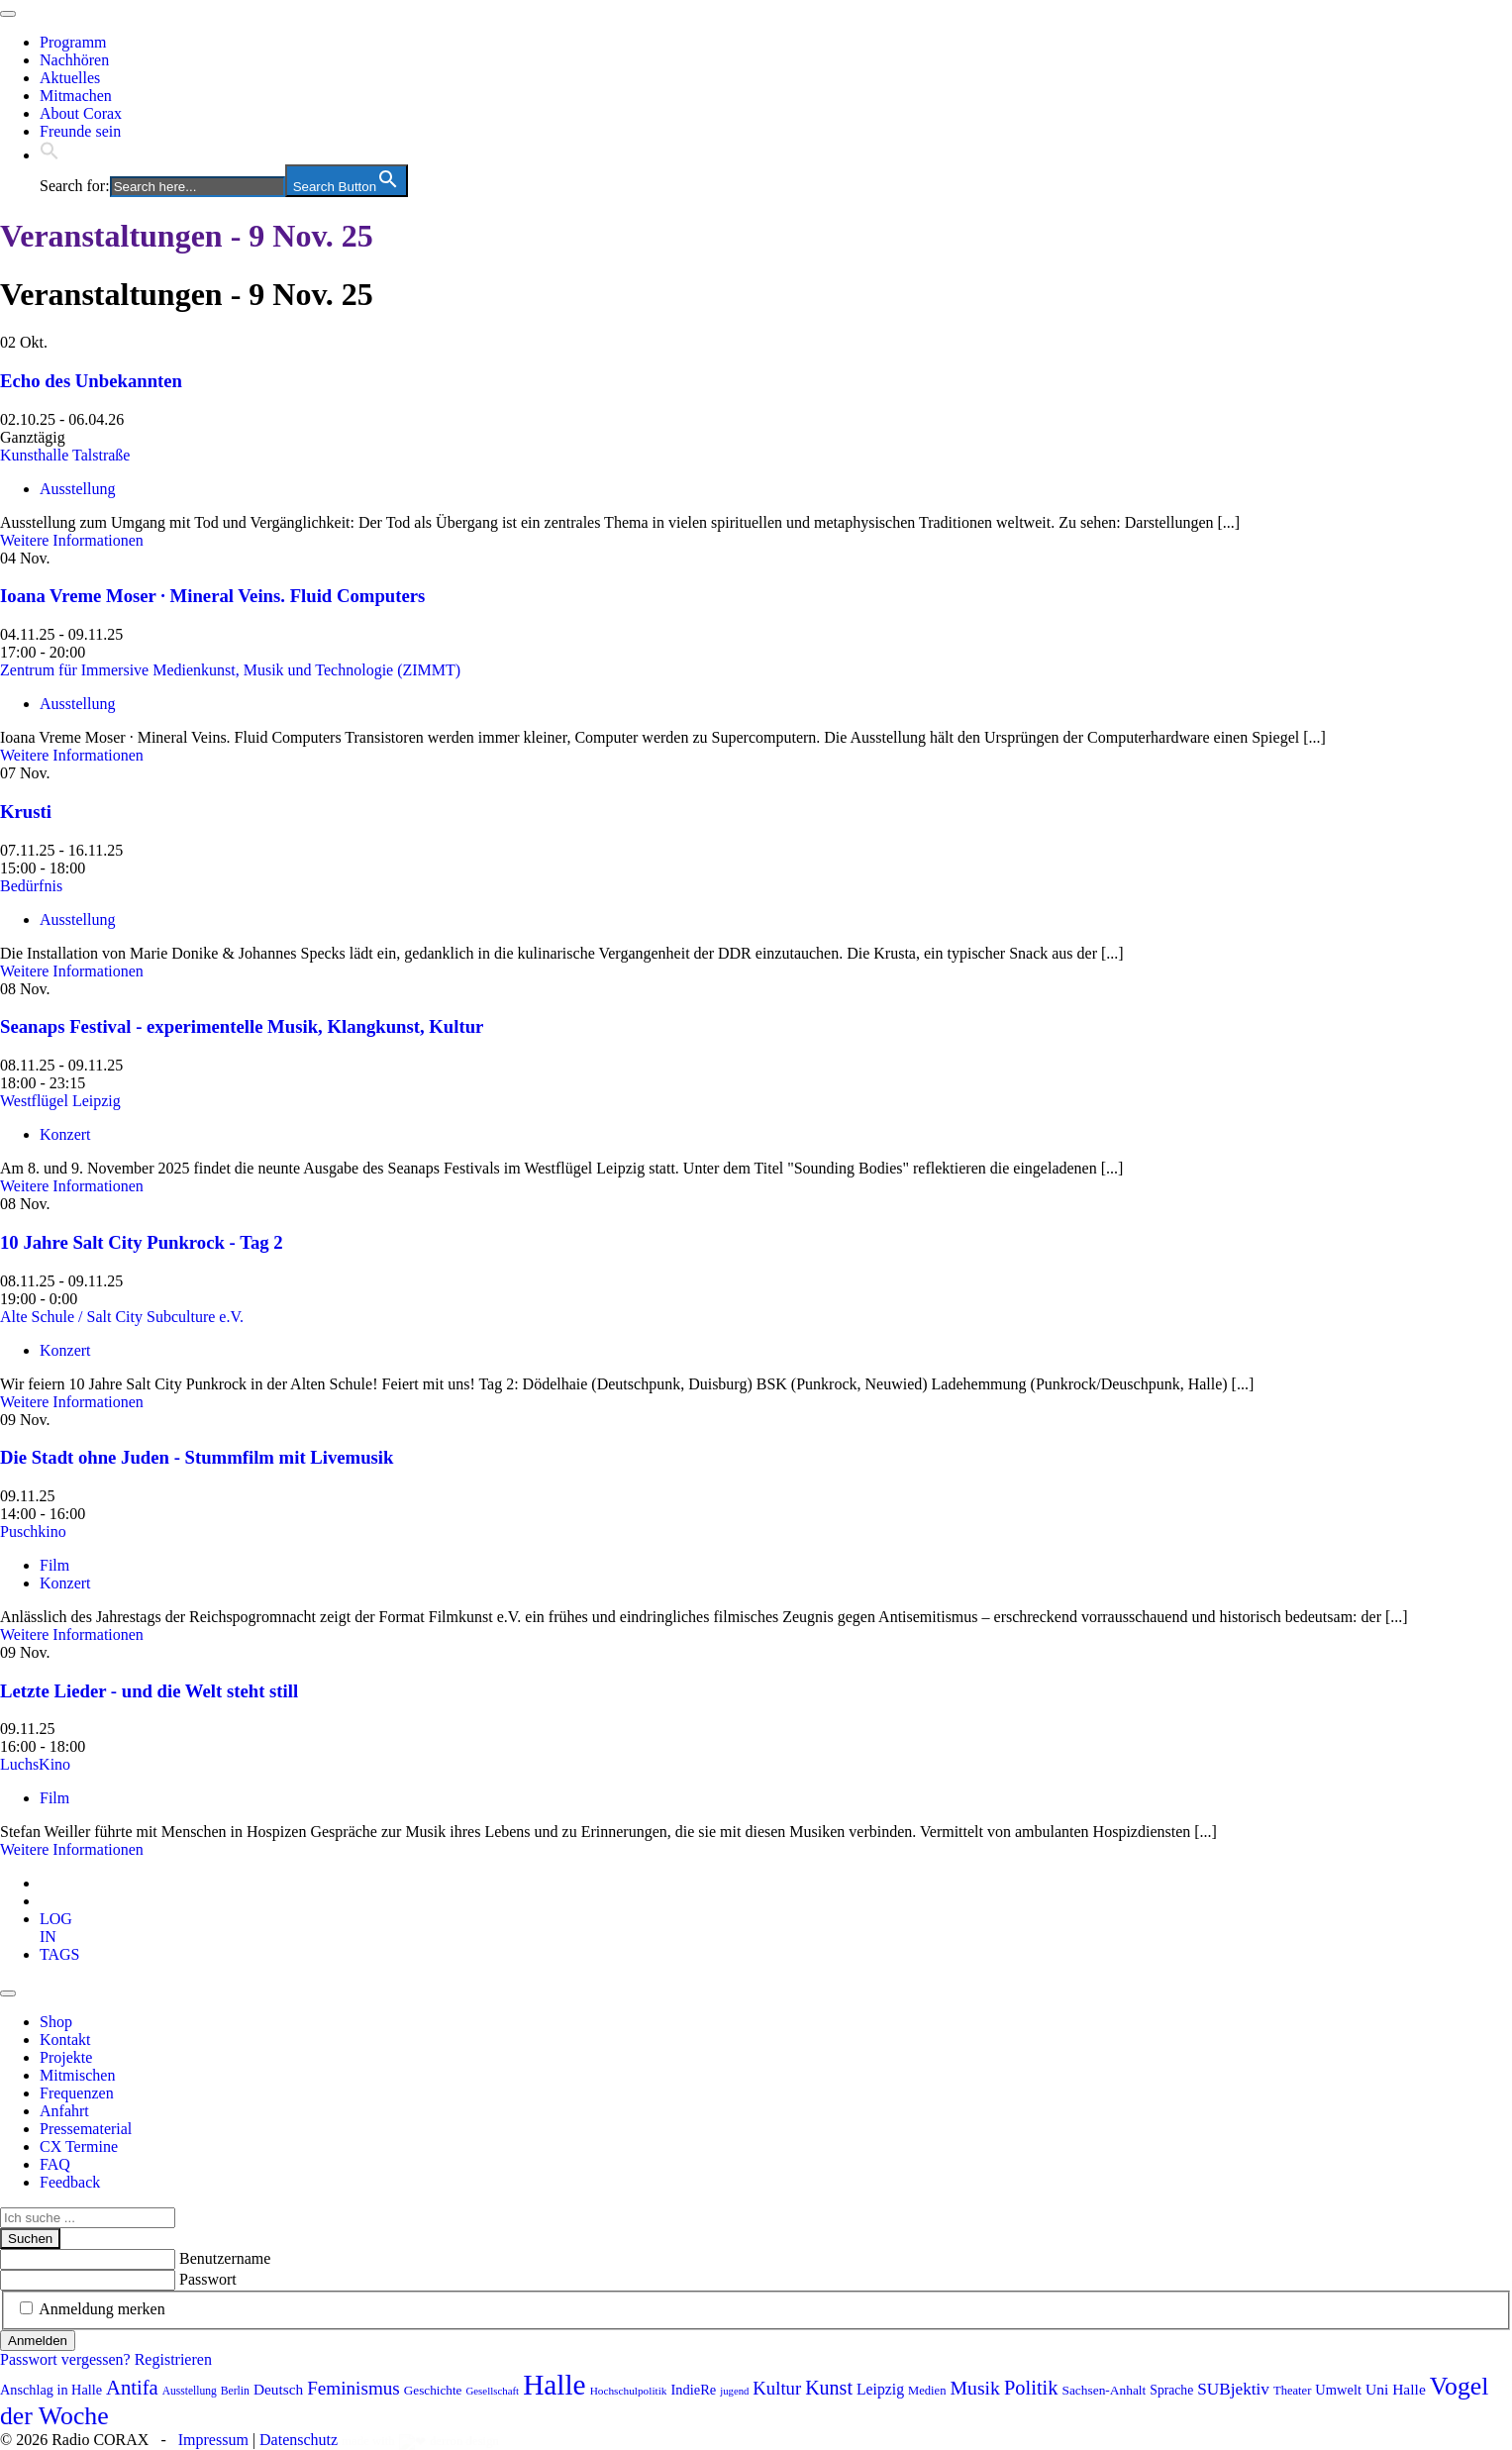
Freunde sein (80, 131)
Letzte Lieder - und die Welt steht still (149, 1691)
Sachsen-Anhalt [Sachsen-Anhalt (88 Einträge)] (1103, 2390)
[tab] (56, 1927)
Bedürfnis (31, 885)
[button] (49, 155)
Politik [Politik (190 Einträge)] (1031, 2388)
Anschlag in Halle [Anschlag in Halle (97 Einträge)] (51, 2390)
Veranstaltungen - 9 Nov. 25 (186, 236)
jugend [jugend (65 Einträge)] (734, 2391)
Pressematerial (86, 2128)
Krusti (25, 811)
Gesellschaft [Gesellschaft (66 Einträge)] (492, 2391)
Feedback (70, 2182)
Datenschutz (298, 2439)
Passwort (208, 2279)
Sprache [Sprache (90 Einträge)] (1171, 2390)
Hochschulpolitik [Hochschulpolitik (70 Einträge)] (628, 2391)
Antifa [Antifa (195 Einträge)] (132, 2388)
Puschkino (33, 1531)
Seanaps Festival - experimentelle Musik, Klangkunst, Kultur (241, 1026)
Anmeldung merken (102, 2308)
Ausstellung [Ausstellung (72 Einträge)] (189, 2391)
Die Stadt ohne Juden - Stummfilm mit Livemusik (196, 1457)
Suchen (30, 2238)
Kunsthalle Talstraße (65, 455)
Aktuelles (70, 77)
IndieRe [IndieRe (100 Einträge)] (693, 2390)
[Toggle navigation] (8, 14)
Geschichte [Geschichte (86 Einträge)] (433, 2390)
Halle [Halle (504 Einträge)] (554, 2384)
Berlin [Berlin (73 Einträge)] (235, 2391)
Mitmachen (76, 95)
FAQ (55, 2164)
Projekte (66, 2057)
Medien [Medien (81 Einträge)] (927, 2391)
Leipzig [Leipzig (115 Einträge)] (880, 2389)
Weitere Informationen (72, 540)
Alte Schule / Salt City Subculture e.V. (122, 1316)
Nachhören (74, 59)
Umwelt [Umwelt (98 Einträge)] (1338, 2390)
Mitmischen (77, 2075)
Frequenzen (77, 2093)
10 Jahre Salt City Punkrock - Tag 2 (141, 1242)
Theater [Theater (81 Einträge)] (1292, 2391)
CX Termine (79, 2146)
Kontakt (65, 2039)
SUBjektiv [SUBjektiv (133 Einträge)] (1233, 2389)
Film (54, 1565)
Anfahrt (64, 2110)
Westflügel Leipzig (60, 1100)
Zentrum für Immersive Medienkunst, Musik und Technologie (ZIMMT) (230, 670)
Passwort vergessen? (65, 2359)
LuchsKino (35, 1764)
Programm (73, 42)
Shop (56, 2021)
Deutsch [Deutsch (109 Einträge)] (278, 2389)
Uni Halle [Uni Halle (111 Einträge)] (1395, 2389)
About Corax (81, 113)
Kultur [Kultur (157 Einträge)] (777, 2388)
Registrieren (173, 2359)
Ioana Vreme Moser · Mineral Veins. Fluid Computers (212, 595)
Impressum (213, 2439)
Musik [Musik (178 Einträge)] (975, 2388)
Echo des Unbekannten (91, 380)
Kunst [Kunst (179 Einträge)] (829, 2388)
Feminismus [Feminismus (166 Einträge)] (353, 2388)
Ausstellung (77, 488)
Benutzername (224, 2258)
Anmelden (37, 2340)
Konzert (65, 1134)
